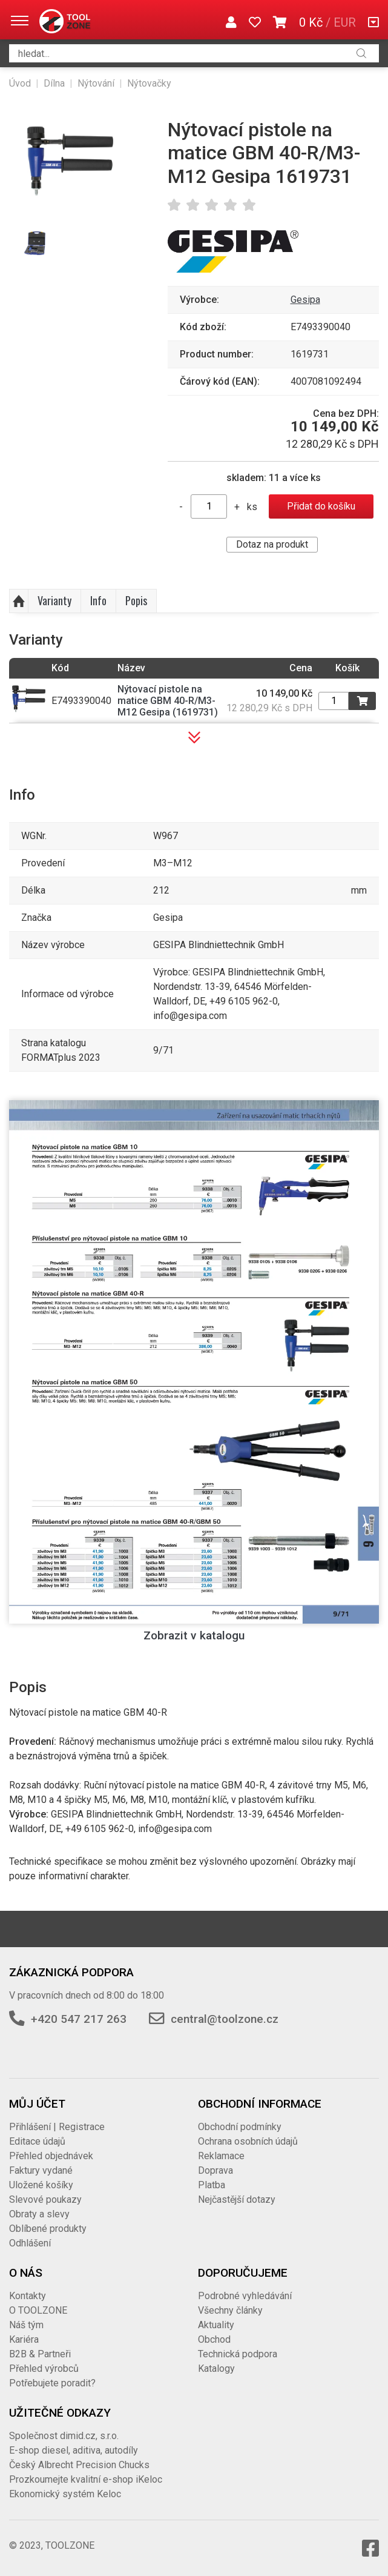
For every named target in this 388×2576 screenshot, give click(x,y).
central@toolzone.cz (224, 2019)
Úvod (20, 83)
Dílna (54, 83)
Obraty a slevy (39, 2214)
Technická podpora (237, 2354)
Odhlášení (30, 2243)
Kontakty (27, 2296)
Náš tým (26, 2325)
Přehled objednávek (51, 2156)
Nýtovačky (149, 83)
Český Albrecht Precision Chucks (79, 2465)
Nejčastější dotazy (236, 2199)
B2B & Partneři (40, 2354)
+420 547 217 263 (79, 2019)
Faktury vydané (41, 2170)
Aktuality (216, 2325)
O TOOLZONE (38, 2310)
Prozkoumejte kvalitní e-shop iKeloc (85, 2479)
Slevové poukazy (45, 2199)
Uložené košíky (41, 2185)
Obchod (214, 2339)
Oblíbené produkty (48, 2228)
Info (98, 600)
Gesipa (305, 299)
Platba (211, 2185)
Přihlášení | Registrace (57, 2127)
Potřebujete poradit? (52, 2383)
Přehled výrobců (44, 2368)
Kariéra (24, 2339)
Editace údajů (37, 2141)
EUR (345, 22)
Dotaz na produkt (272, 544)
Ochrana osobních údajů (248, 2141)
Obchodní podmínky (239, 2127)
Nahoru (19, 600)
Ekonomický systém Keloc (65, 2494)
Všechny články (230, 2310)
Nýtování (95, 83)
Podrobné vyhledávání (245, 2296)
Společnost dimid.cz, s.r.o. (64, 2436)
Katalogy (216, 2368)
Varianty (54, 600)
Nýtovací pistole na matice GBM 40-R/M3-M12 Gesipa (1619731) (167, 700)
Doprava (215, 2170)
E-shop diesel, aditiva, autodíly (73, 2450)
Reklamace (221, 2156)
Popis (136, 600)
